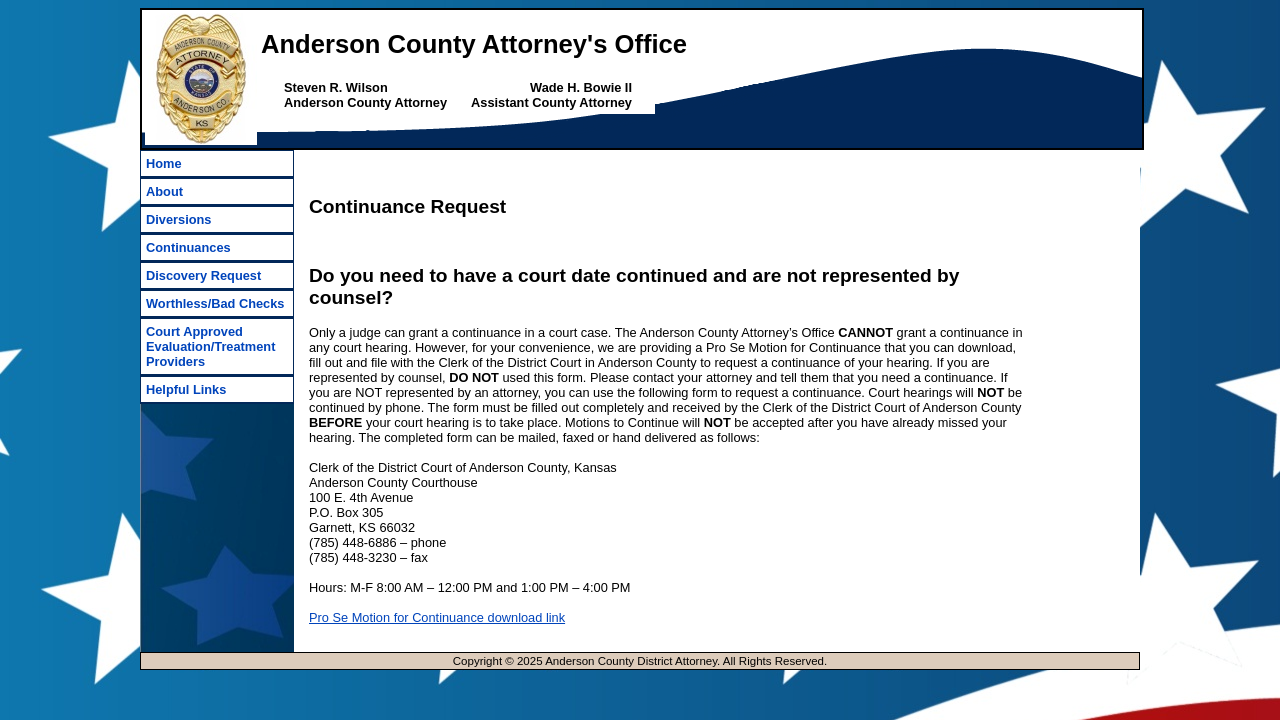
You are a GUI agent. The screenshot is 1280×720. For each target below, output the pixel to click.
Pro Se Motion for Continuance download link (437, 617)
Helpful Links (186, 389)
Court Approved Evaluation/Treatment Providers (210, 346)
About (164, 191)
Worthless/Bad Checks (215, 303)
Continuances (188, 247)
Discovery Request (203, 275)
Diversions (178, 219)
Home (164, 163)
